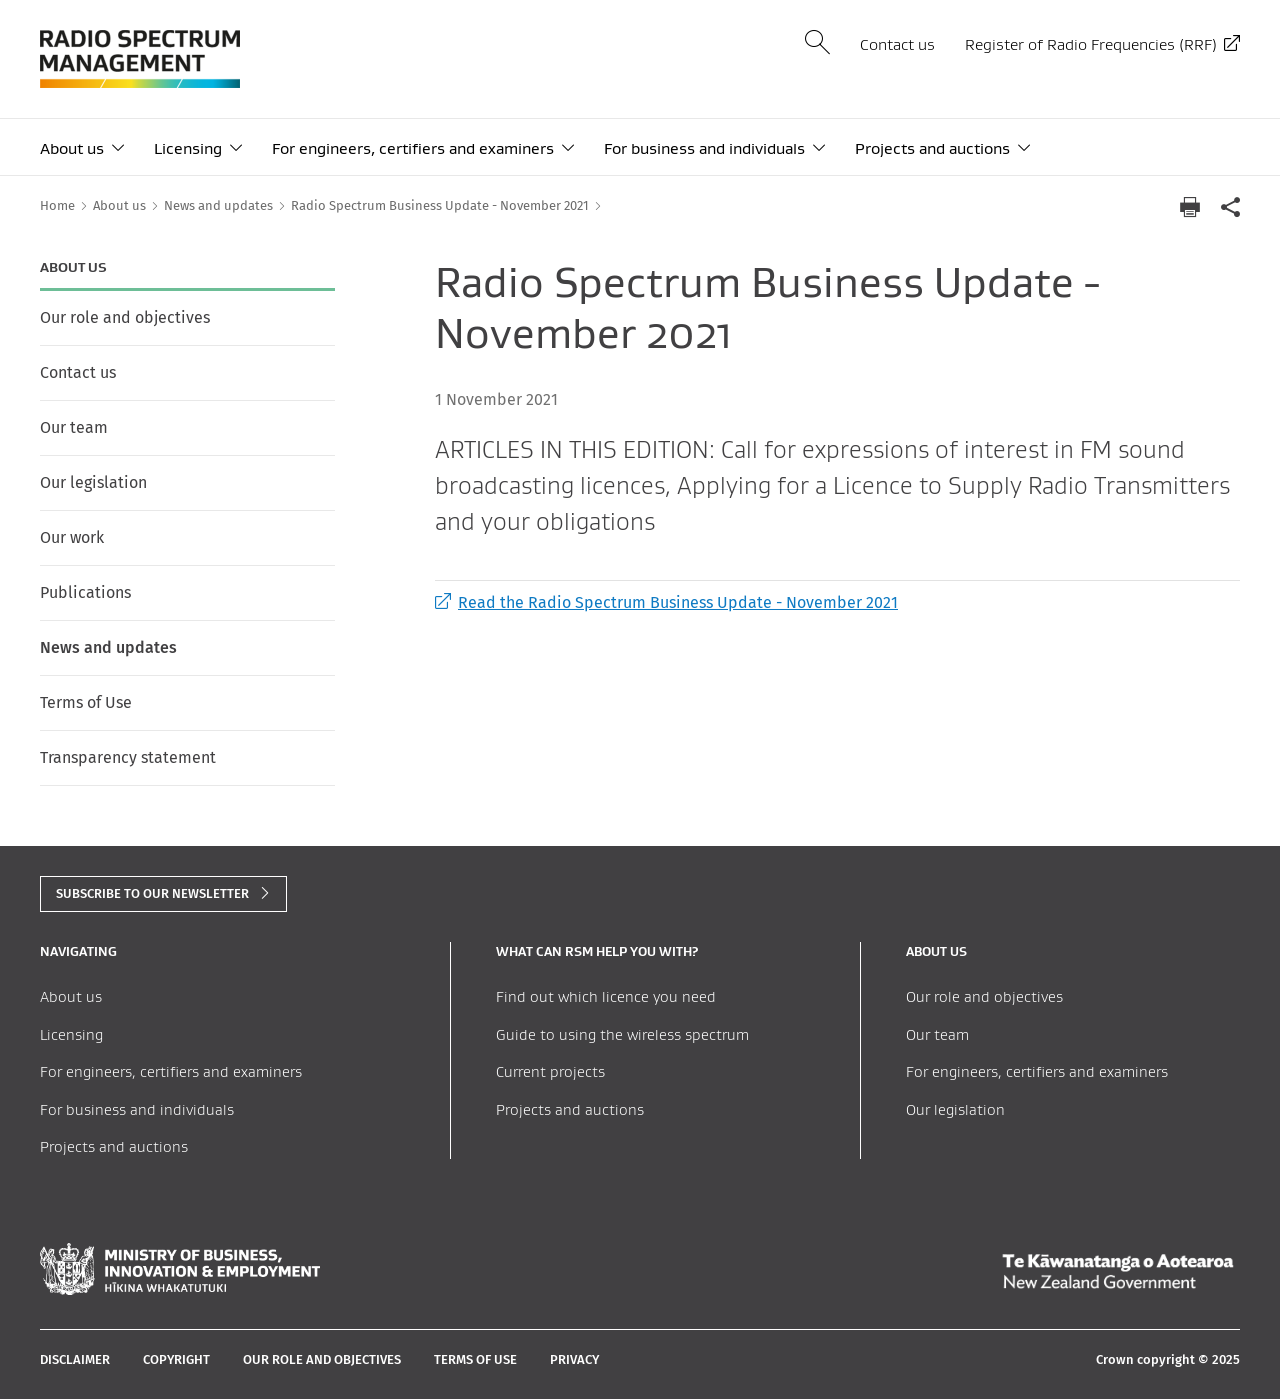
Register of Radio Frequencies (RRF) (1091, 44)
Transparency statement (128, 757)
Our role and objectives (125, 317)
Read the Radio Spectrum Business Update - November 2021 (666, 602)
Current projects (550, 1071)
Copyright (176, 1359)
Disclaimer (75, 1359)
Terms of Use (86, 702)
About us (72, 148)
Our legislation (93, 482)
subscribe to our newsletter (152, 893)
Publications (85, 592)
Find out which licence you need (606, 996)
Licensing (188, 148)
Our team (74, 427)
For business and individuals (704, 148)
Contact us (897, 44)
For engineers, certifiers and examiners (413, 148)
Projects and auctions (932, 148)
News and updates (108, 647)
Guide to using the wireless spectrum (622, 1034)
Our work (72, 537)
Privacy (574, 1359)
